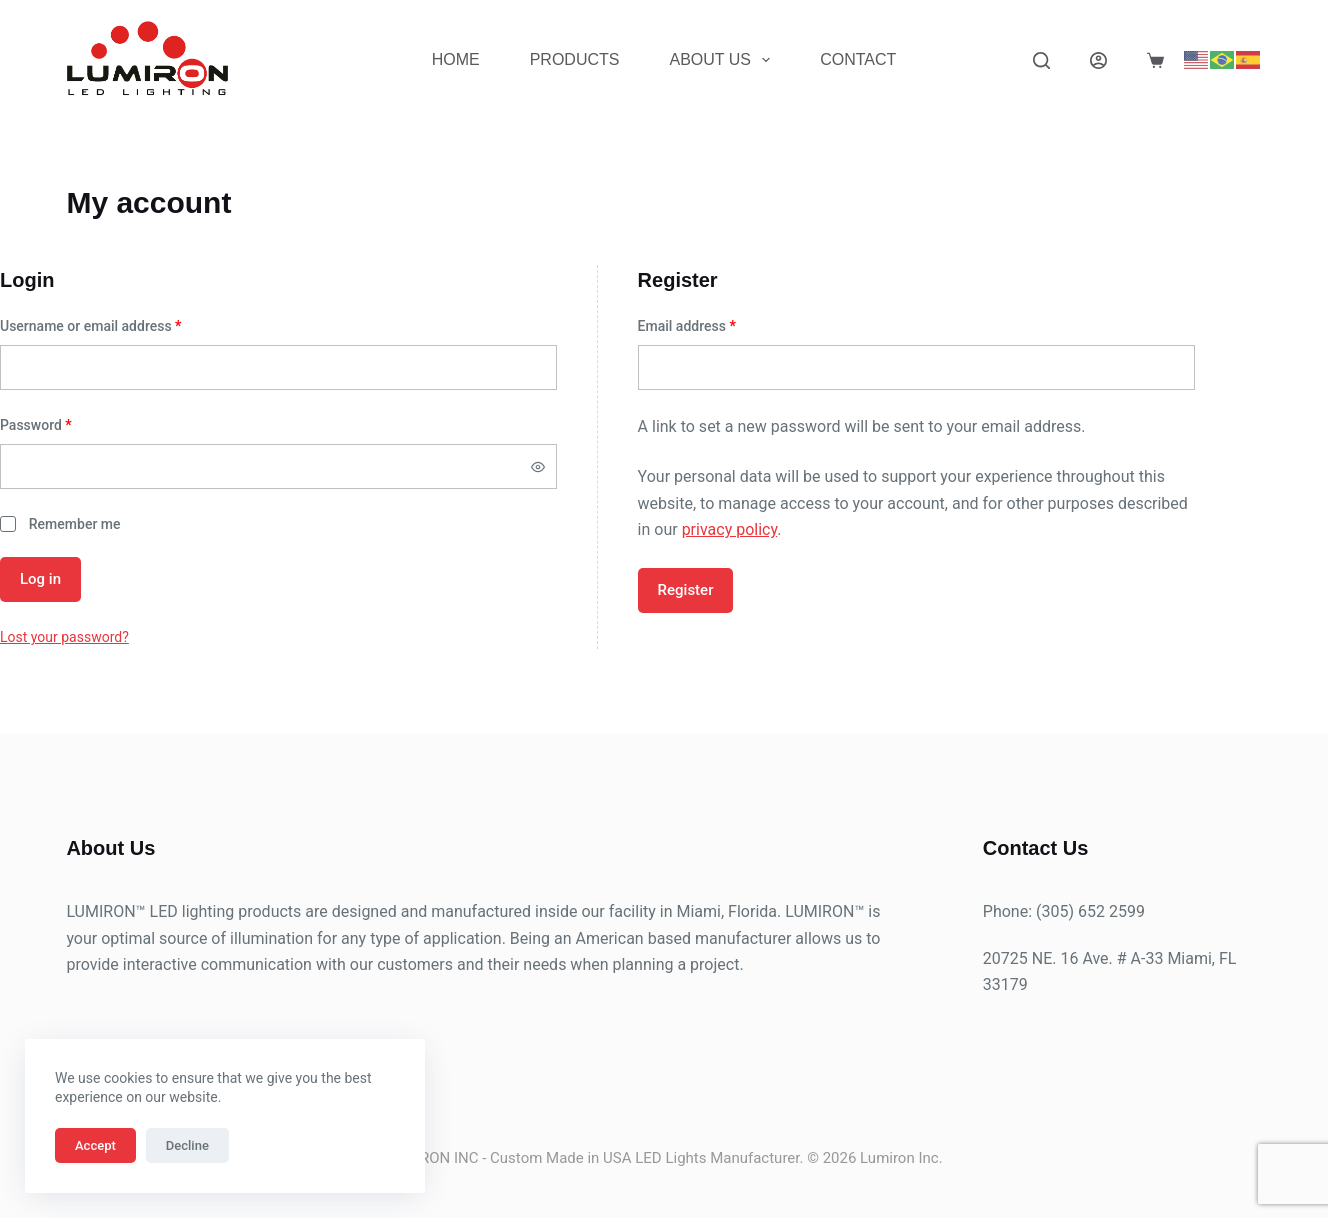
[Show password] (538, 467)
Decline (187, 1145)
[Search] (1041, 60)
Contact (858, 59)
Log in (40, 579)
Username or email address (118, 324)
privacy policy (730, 529)
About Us (723, 60)
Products (575, 59)
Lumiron (887, 1158)
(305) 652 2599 (1090, 911)
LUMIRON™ (105, 911)
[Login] (1098, 60)
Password (63, 423)
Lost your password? (64, 637)
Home (456, 59)
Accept (95, 1145)
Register (686, 590)
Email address (714, 324)
